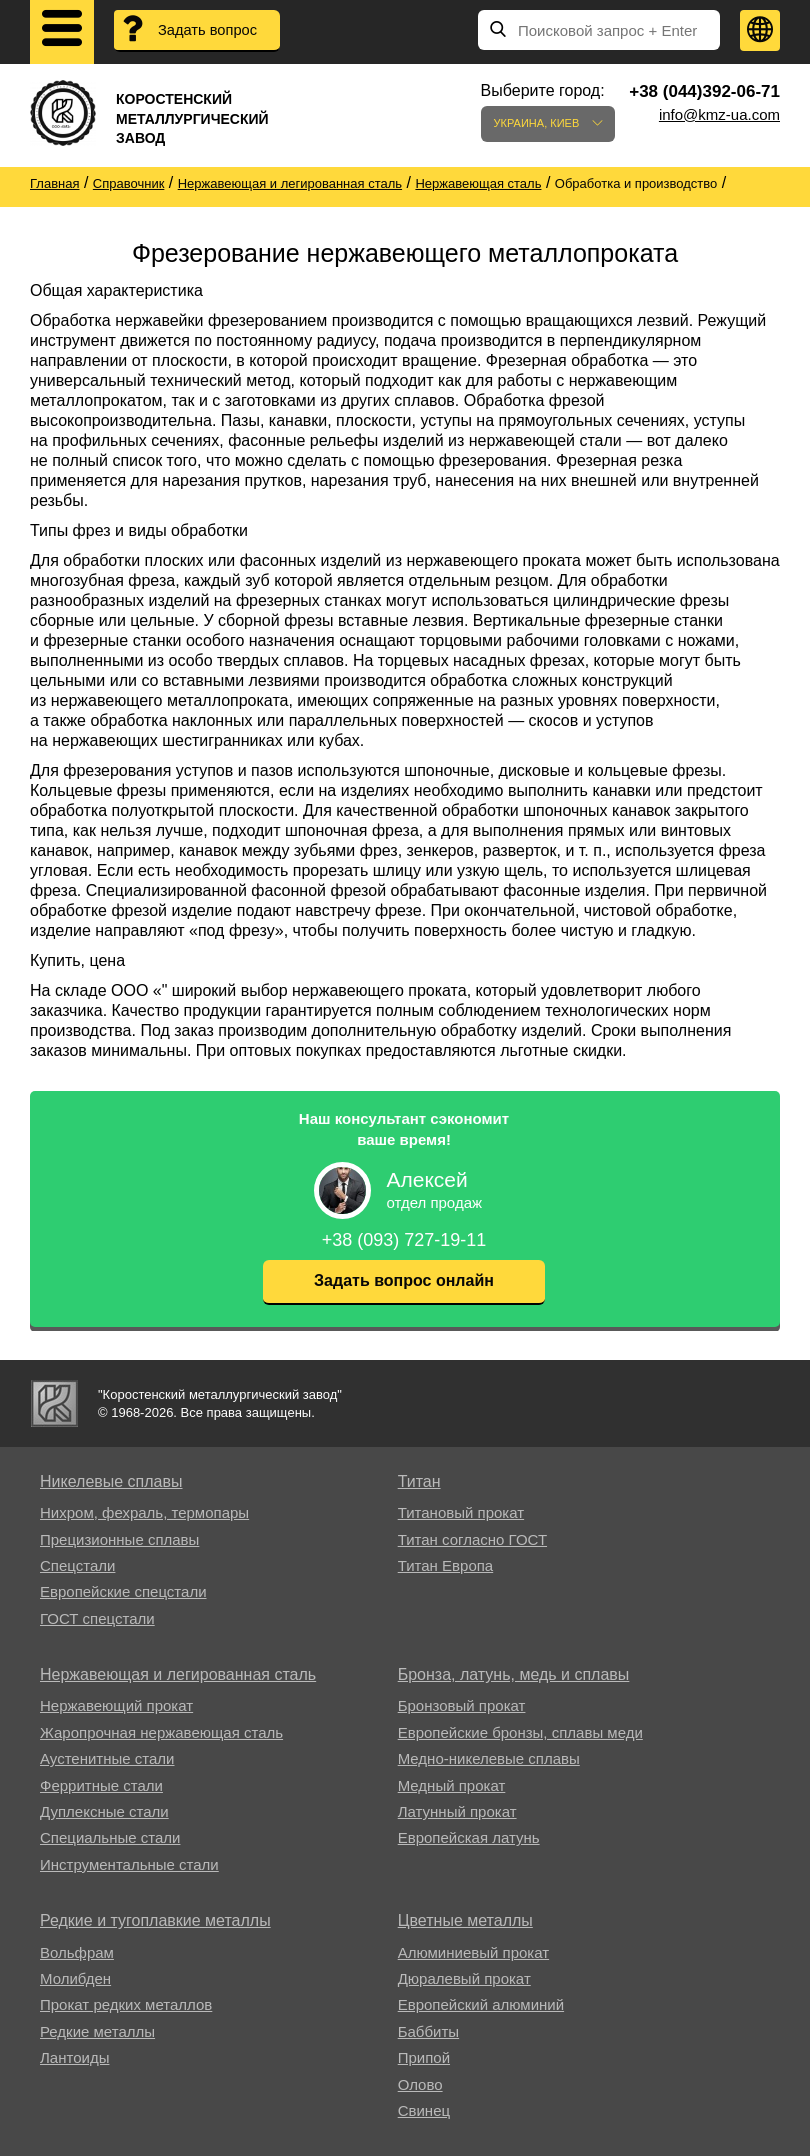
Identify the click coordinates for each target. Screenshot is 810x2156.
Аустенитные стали (107, 1758)
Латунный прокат (457, 1811)
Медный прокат (452, 1785)
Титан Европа (446, 1565)
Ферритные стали (101, 1785)
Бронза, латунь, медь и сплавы (514, 1674)
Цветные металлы (465, 1920)
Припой (424, 2057)
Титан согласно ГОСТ (472, 1539)
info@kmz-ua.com (719, 114)
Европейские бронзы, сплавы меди (520, 1732)
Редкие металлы (97, 2031)
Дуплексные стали (104, 1811)
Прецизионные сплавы (119, 1539)
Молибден (75, 1978)
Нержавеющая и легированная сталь (178, 1674)
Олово (420, 2084)
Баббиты (428, 2031)
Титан (419, 1481)
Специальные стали (110, 1837)
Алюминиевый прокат (473, 1952)
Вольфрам (77, 1952)
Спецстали (77, 1565)
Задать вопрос (209, 30)
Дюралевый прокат (464, 1978)
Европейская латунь (469, 1837)
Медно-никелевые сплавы (489, 1758)
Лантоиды (74, 2057)
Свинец (424, 2110)
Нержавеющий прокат (116, 1705)
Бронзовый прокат (462, 1705)
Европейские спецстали (123, 1591)
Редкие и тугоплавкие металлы (155, 1920)
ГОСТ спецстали (97, 1618)
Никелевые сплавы (111, 1481)
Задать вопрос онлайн (404, 1280)
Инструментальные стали (129, 1864)
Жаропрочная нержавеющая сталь (161, 1732)
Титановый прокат (461, 1512)
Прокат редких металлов (126, 2004)
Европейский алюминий (481, 2004)
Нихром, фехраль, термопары (144, 1512)
